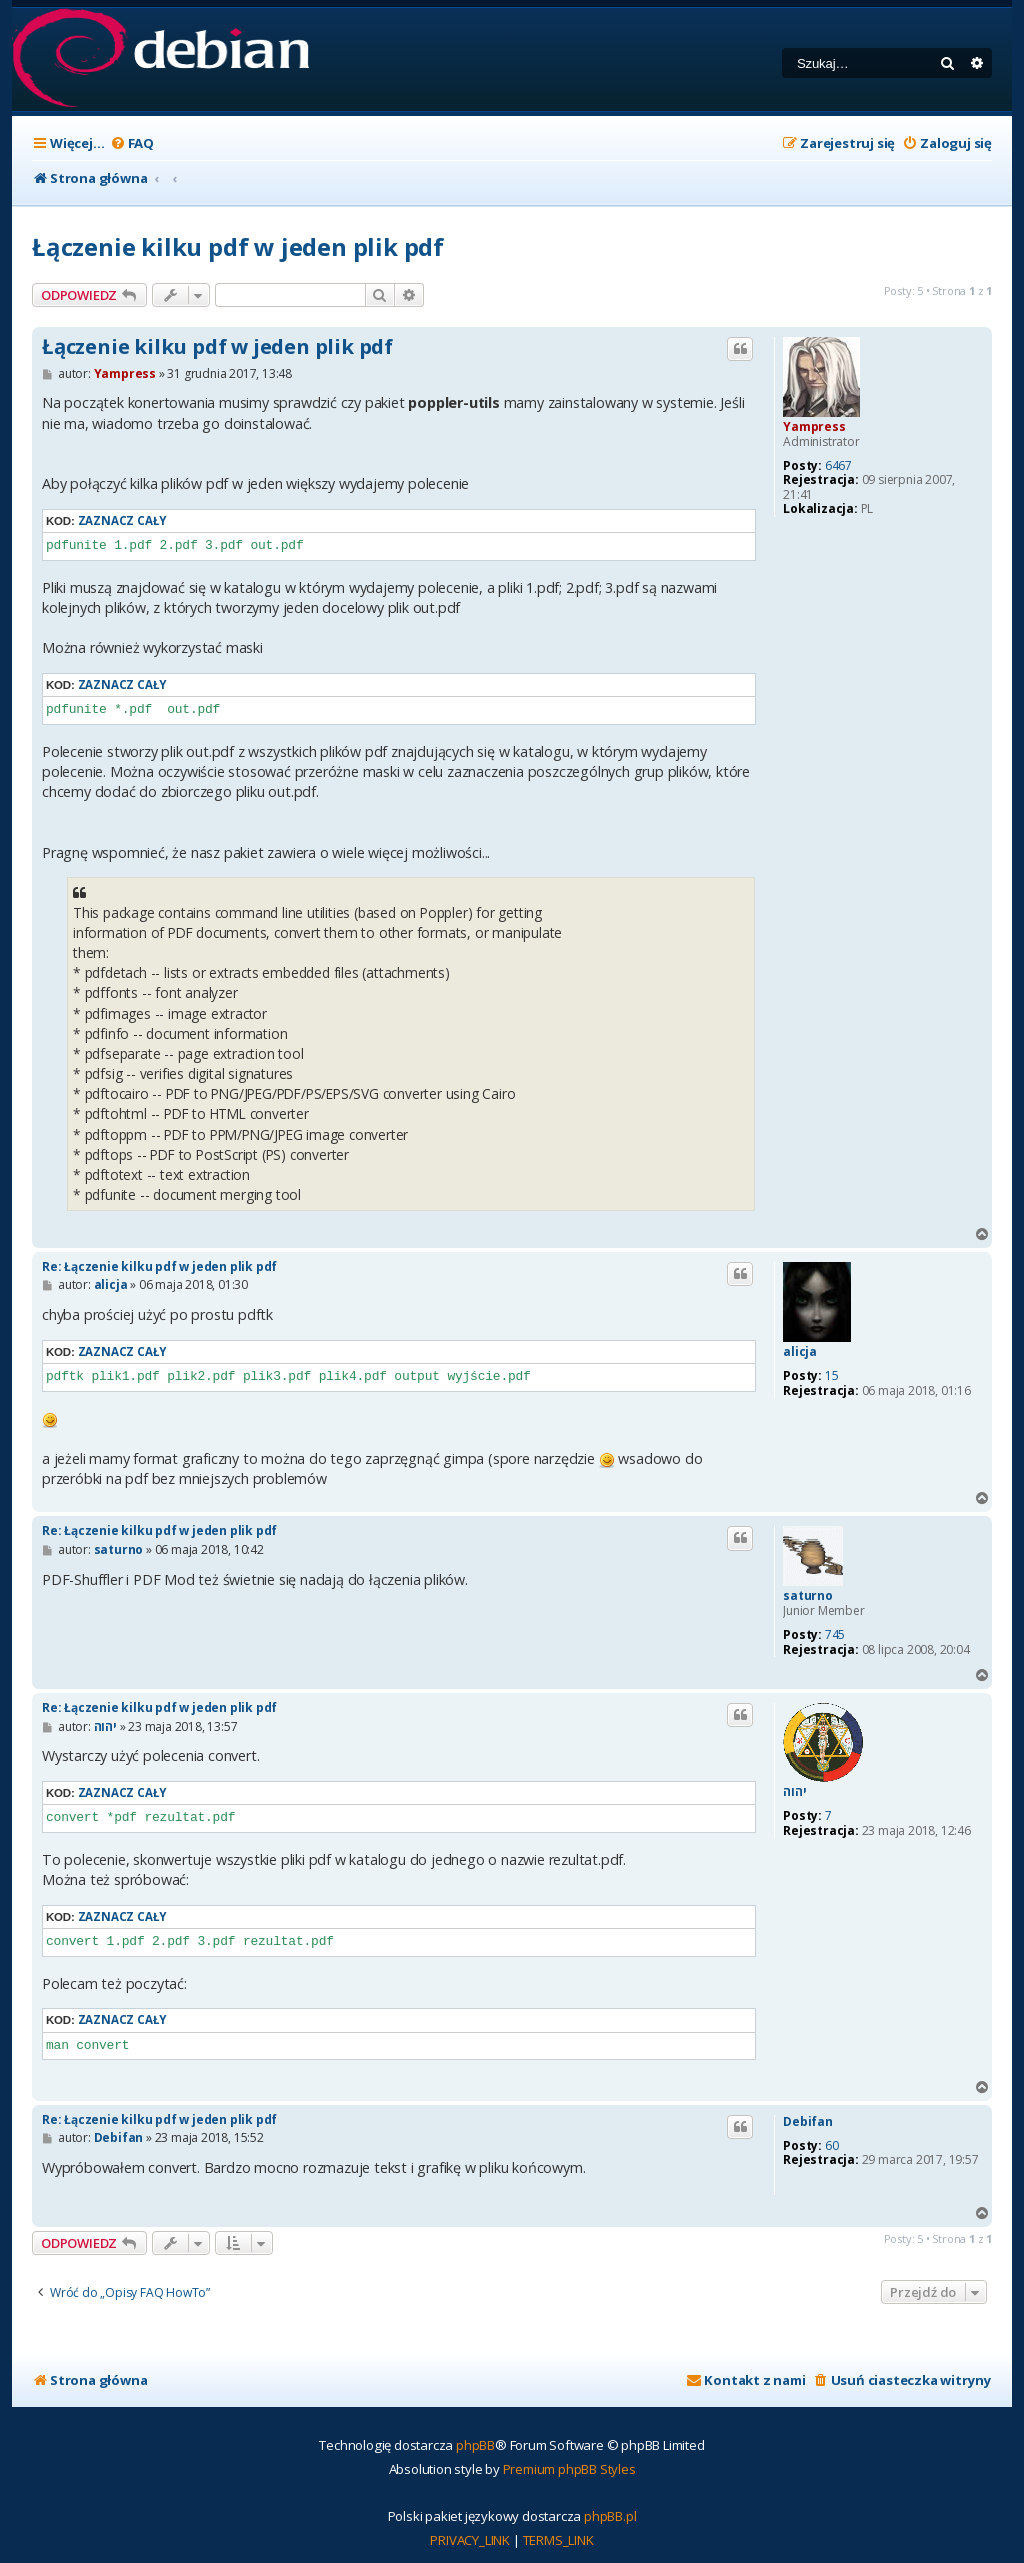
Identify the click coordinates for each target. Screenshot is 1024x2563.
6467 (838, 466)
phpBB (475, 2445)
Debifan (808, 2122)
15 (832, 1376)
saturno (808, 1596)
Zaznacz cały (122, 520)
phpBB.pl (610, 2516)
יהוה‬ (794, 1792)
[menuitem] (132, 143)
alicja (800, 1352)
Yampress (814, 426)
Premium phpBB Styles (569, 2469)
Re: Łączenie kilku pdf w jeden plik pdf (159, 1266)
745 (835, 1635)
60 (832, 2146)
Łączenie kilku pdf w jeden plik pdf (238, 246)
